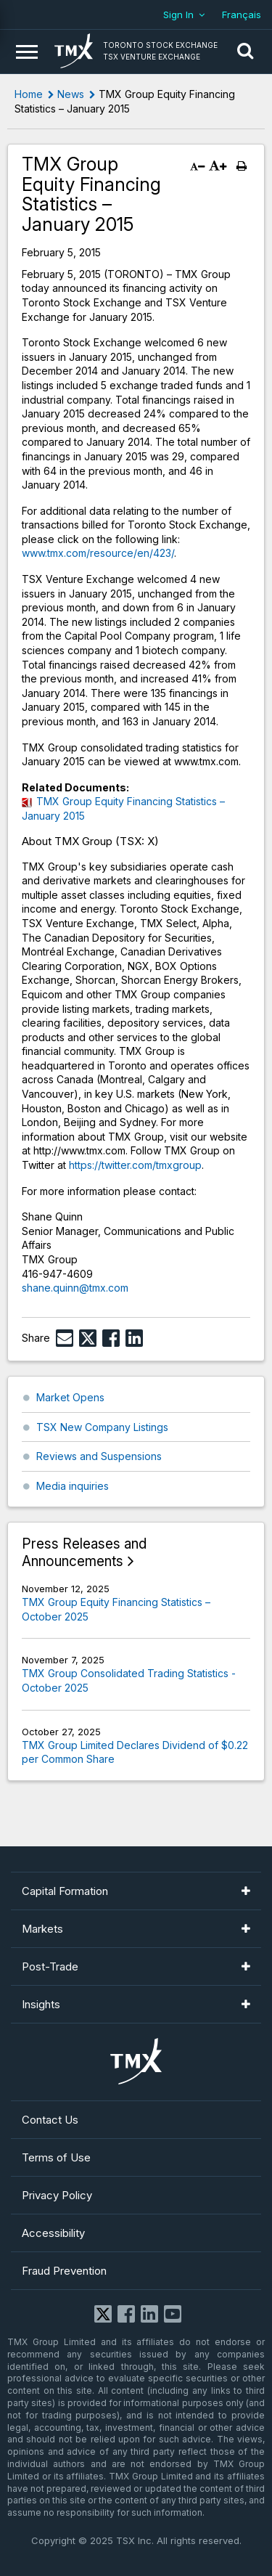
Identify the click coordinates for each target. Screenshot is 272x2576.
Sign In (178, 14)
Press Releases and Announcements (84, 1553)
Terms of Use (56, 2157)
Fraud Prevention (64, 2271)
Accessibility (53, 2233)
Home (29, 94)
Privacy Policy (57, 2195)
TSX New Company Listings (102, 1427)
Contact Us (50, 2120)
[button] (245, 51)
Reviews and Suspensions (99, 1456)
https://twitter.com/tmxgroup (135, 1165)
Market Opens (70, 1397)
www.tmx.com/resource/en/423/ (98, 553)
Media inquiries (72, 1486)
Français (241, 14)
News (70, 94)
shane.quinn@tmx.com (75, 1287)
